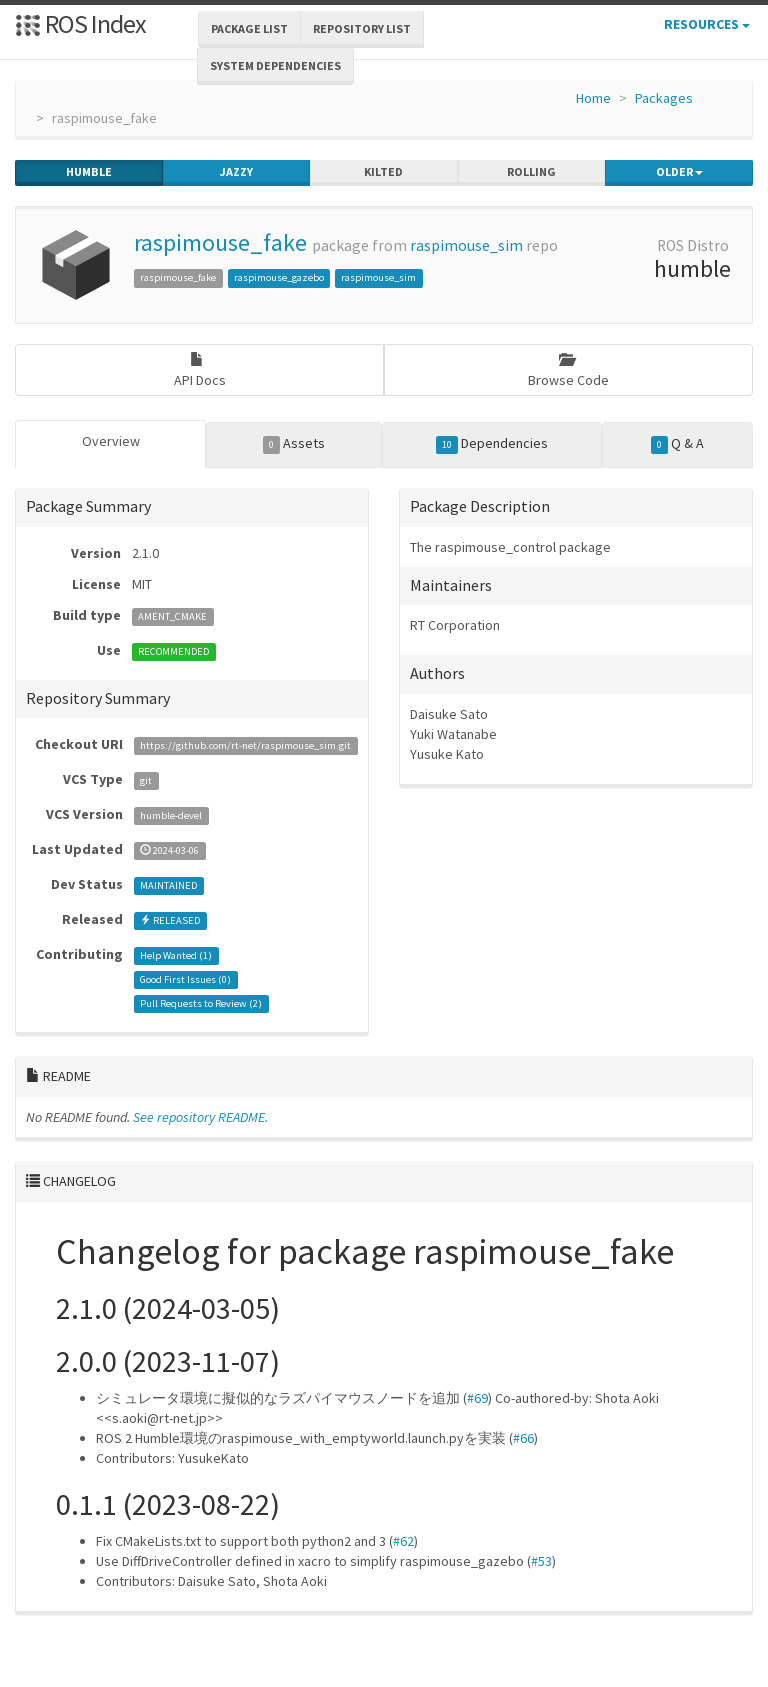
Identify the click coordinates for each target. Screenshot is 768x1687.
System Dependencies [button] (275, 65)
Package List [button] (249, 28)
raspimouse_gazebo (279, 277)
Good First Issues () (185, 979)
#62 (403, 1541)
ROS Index (80, 23)
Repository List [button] (362, 28)
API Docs (200, 370)
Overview (111, 441)
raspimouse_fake (220, 242)
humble (89, 172)
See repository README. (200, 1117)
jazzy (236, 172)
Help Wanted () (176, 955)
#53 (541, 1561)
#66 (523, 1438)
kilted (383, 172)
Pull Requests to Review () (201, 1003)
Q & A (678, 444)
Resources (707, 24)
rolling (531, 172)
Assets (294, 444)
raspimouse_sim (466, 245)
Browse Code (568, 370)
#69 (477, 1398)
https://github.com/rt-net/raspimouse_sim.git (245, 745)
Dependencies (492, 444)
